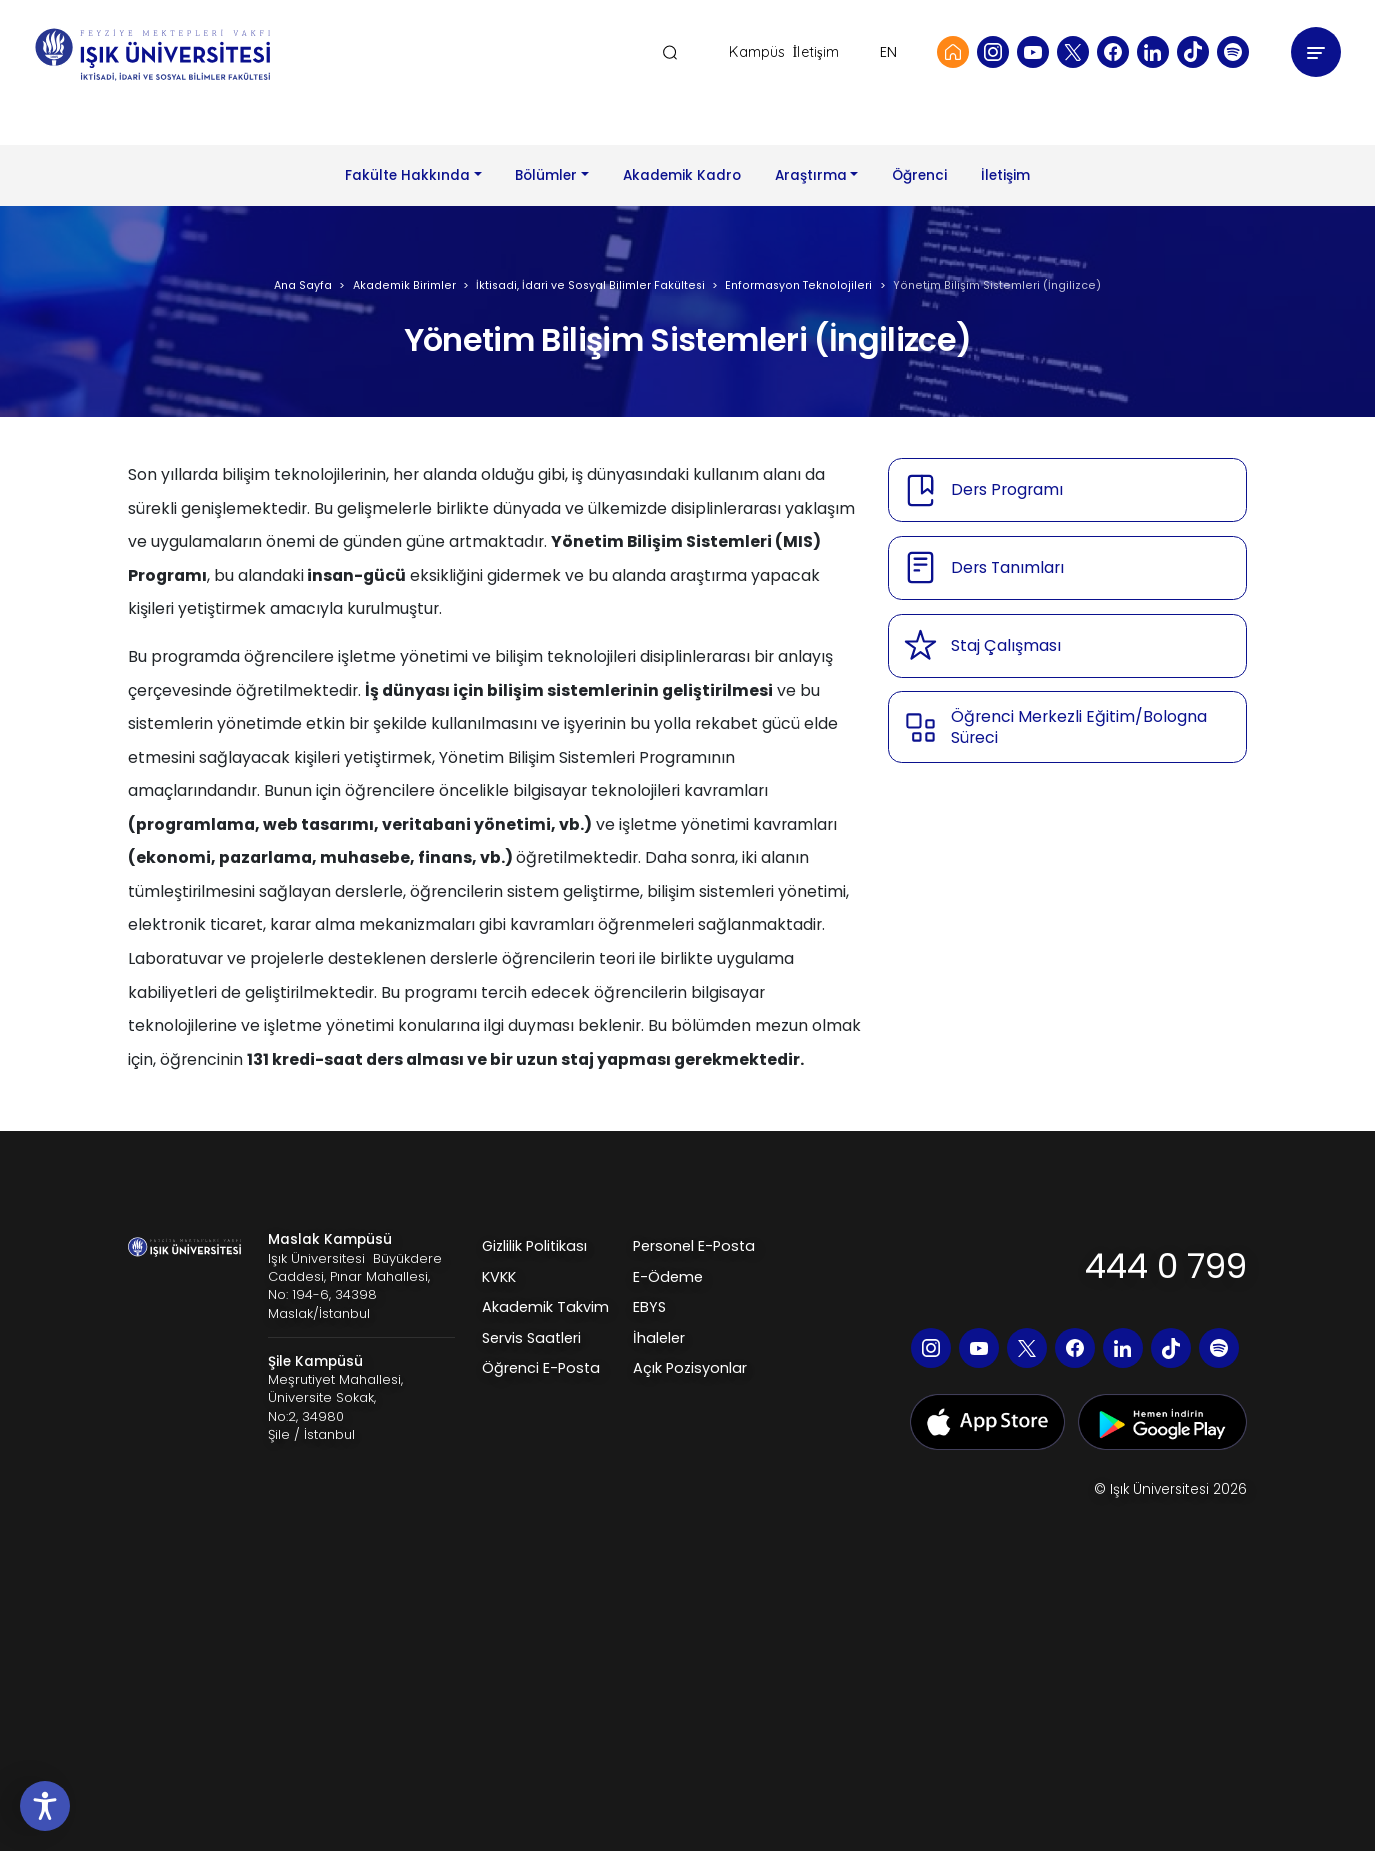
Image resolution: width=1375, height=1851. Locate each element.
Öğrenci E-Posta (541, 1368)
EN (888, 52)
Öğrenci (919, 175)
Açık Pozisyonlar (690, 1368)
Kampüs (757, 52)
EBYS (649, 1307)
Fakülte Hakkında (407, 175)
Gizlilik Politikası (534, 1246)
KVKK (499, 1277)
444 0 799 (1166, 1266)
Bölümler (546, 175)
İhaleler (659, 1338)
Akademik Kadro (682, 175)
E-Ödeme (668, 1277)
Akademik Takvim (545, 1307)
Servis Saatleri (531, 1338)
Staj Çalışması (1006, 645)
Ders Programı (1007, 489)
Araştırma (811, 175)
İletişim (815, 52)
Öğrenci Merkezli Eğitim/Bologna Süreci (1079, 727)
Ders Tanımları (1007, 567)
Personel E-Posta (694, 1246)
